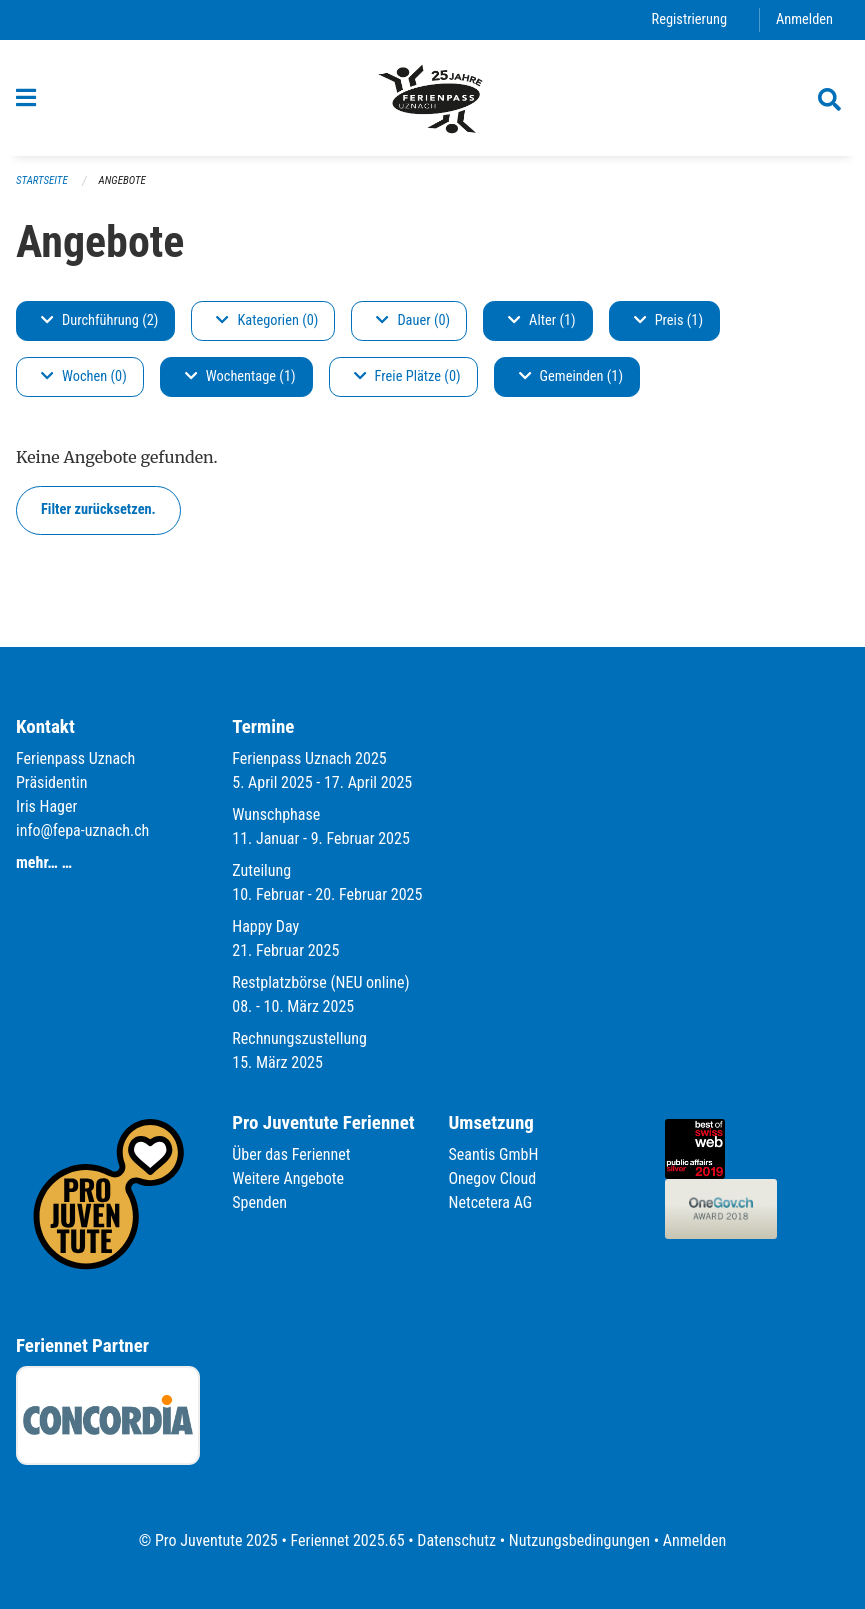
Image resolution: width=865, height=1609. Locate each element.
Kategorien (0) (267, 320)
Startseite (42, 180)
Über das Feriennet (291, 1154)
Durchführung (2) (99, 320)
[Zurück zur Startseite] (432, 98)
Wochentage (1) (240, 376)
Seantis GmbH (494, 1154)
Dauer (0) (413, 320)
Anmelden (804, 19)
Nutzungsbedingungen (579, 1540)
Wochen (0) (84, 376)
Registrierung (689, 19)
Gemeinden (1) (571, 376)
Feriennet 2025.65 (347, 1540)
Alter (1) (542, 320)
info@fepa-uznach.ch (82, 830)
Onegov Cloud (493, 1178)
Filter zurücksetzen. (98, 509)
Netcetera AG (491, 1202)
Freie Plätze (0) (407, 376)
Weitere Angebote (288, 1178)
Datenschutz (456, 1540)
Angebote (122, 180)
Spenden (259, 1202)
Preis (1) (668, 320)
